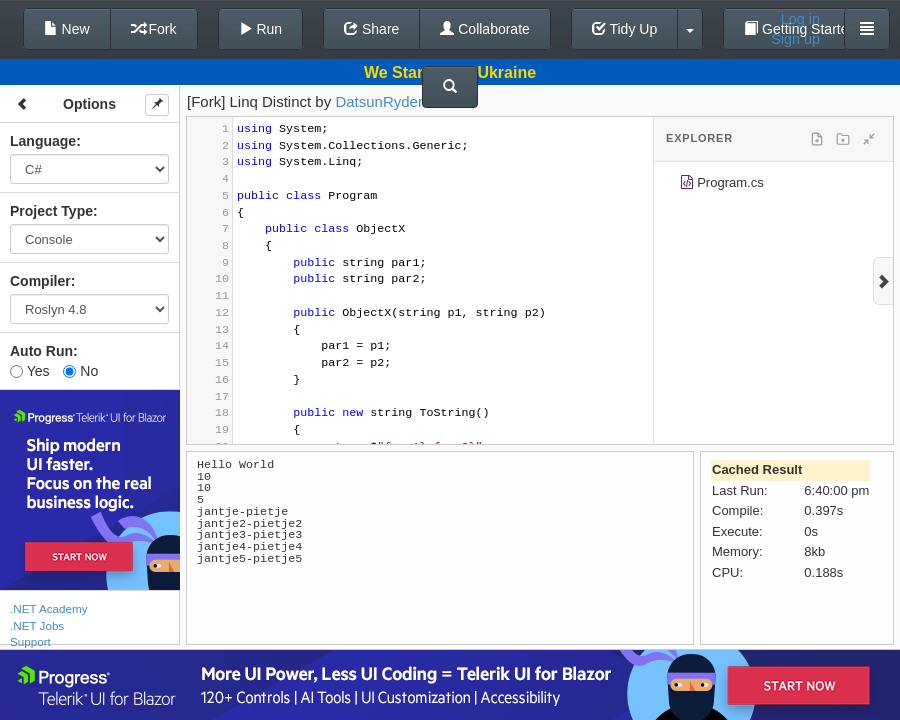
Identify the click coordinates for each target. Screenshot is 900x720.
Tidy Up (624, 29)
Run (261, 29)
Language (43, 141)
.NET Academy (49, 608)
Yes (29, 371)
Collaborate (485, 29)
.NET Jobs (37, 625)
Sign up (795, 39)
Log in (800, 19)
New (67, 29)
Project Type (51, 211)
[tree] (773, 186)
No (80, 371)
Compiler (40, 281)
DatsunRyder (379, 101)
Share (371, 29)
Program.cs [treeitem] (721, 185)
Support (30, 641)
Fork (154, 29)
